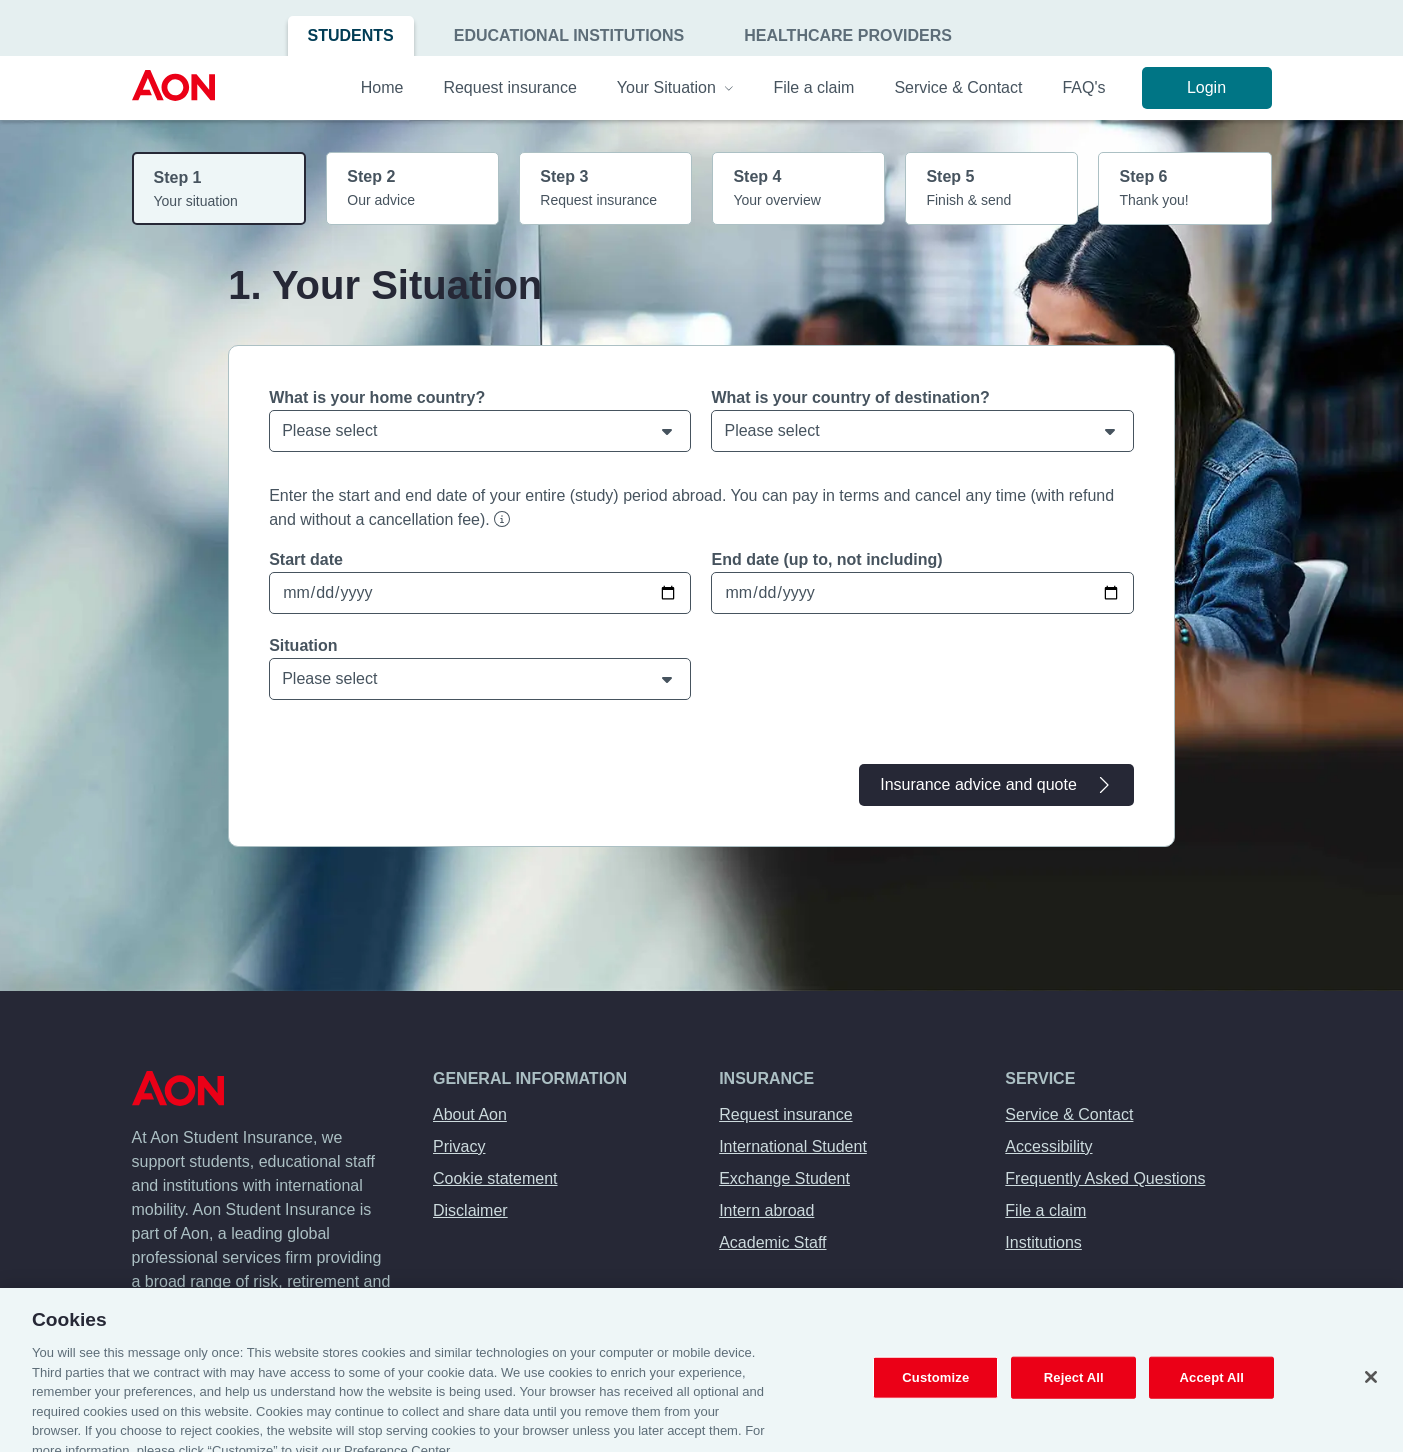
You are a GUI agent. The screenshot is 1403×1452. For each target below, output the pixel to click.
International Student (793, 1146)
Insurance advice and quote (996, 785)
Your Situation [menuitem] (675, 87)
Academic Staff (772, 1242)
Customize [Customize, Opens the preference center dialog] (935, 1392)
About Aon (470, 1114)
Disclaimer (470, 1210)
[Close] (1371, 1392)
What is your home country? (377, 397)
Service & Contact (1069, 1114)
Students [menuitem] (351, 35)
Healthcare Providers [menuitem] (848, 35)
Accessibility (1048, 1146)
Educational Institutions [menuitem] (569, 35)
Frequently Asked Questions (1105, 1178)
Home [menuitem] (382, 87)
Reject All (1074, 1392)
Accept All (1212, 1392)
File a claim (1045, 1210)
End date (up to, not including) (826, 559)
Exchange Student (784, 1178)
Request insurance (785, 1114)
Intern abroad (766, 1210)
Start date (306, 559)
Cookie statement (495, 1178)
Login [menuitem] (1206, 87)
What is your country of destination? (850, 397)
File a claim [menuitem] (813, 87)
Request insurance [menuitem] (509, 87)
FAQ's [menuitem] (1083, 87)
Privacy (459, 1146)
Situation (303, 645)
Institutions (1043, 1242)
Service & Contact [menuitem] (958, 87)
